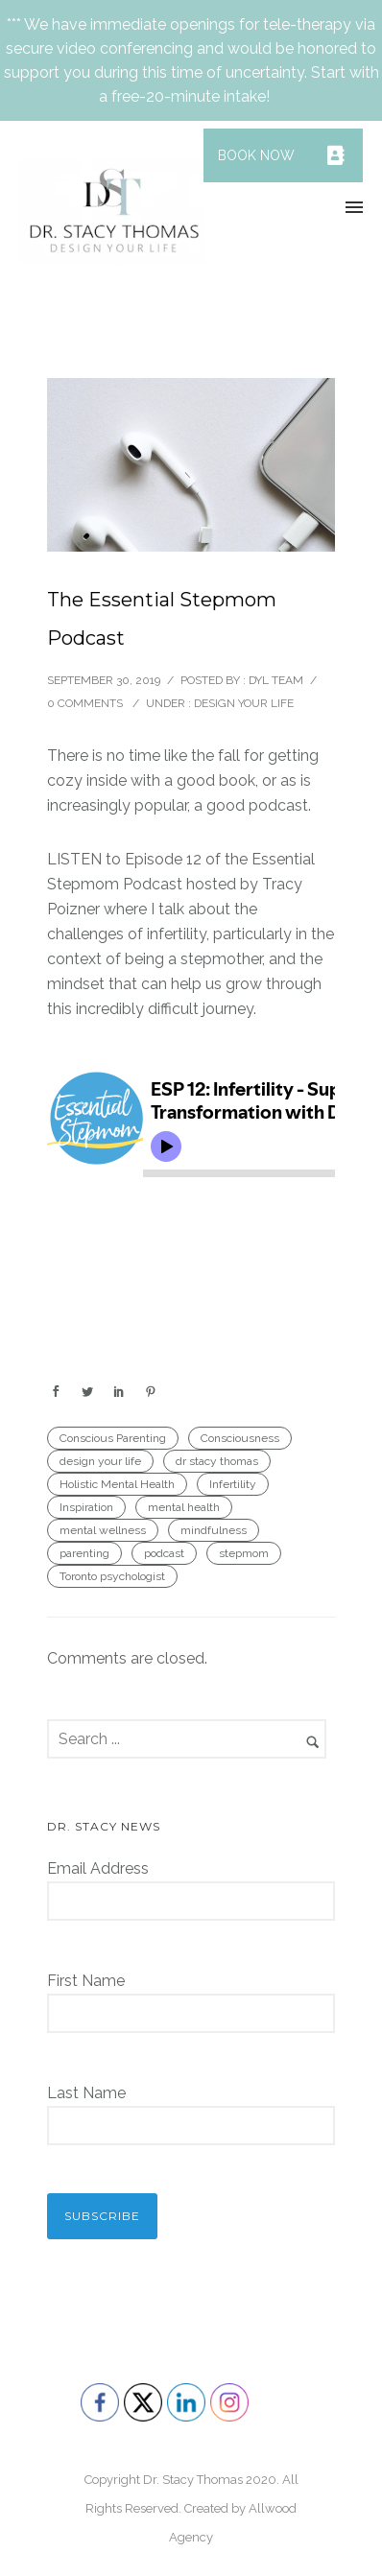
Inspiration (86, 1507)
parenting (84, 1553)
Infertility (232, 1484)
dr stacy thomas (217, 1461)
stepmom (244, 1553)
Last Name (86, 2093)
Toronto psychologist (112, 1576)
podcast (164, 1553)
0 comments (85, 703)
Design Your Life (244, 703)
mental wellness (103, 1530)
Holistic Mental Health (117, 1484)
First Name (86, 1981)
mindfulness (213, 1530)
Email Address (98, 1868)
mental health (184, 1507)
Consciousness (240, 1438)
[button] (336, 155)
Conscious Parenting (113, 1438)
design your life (100, 1461)
